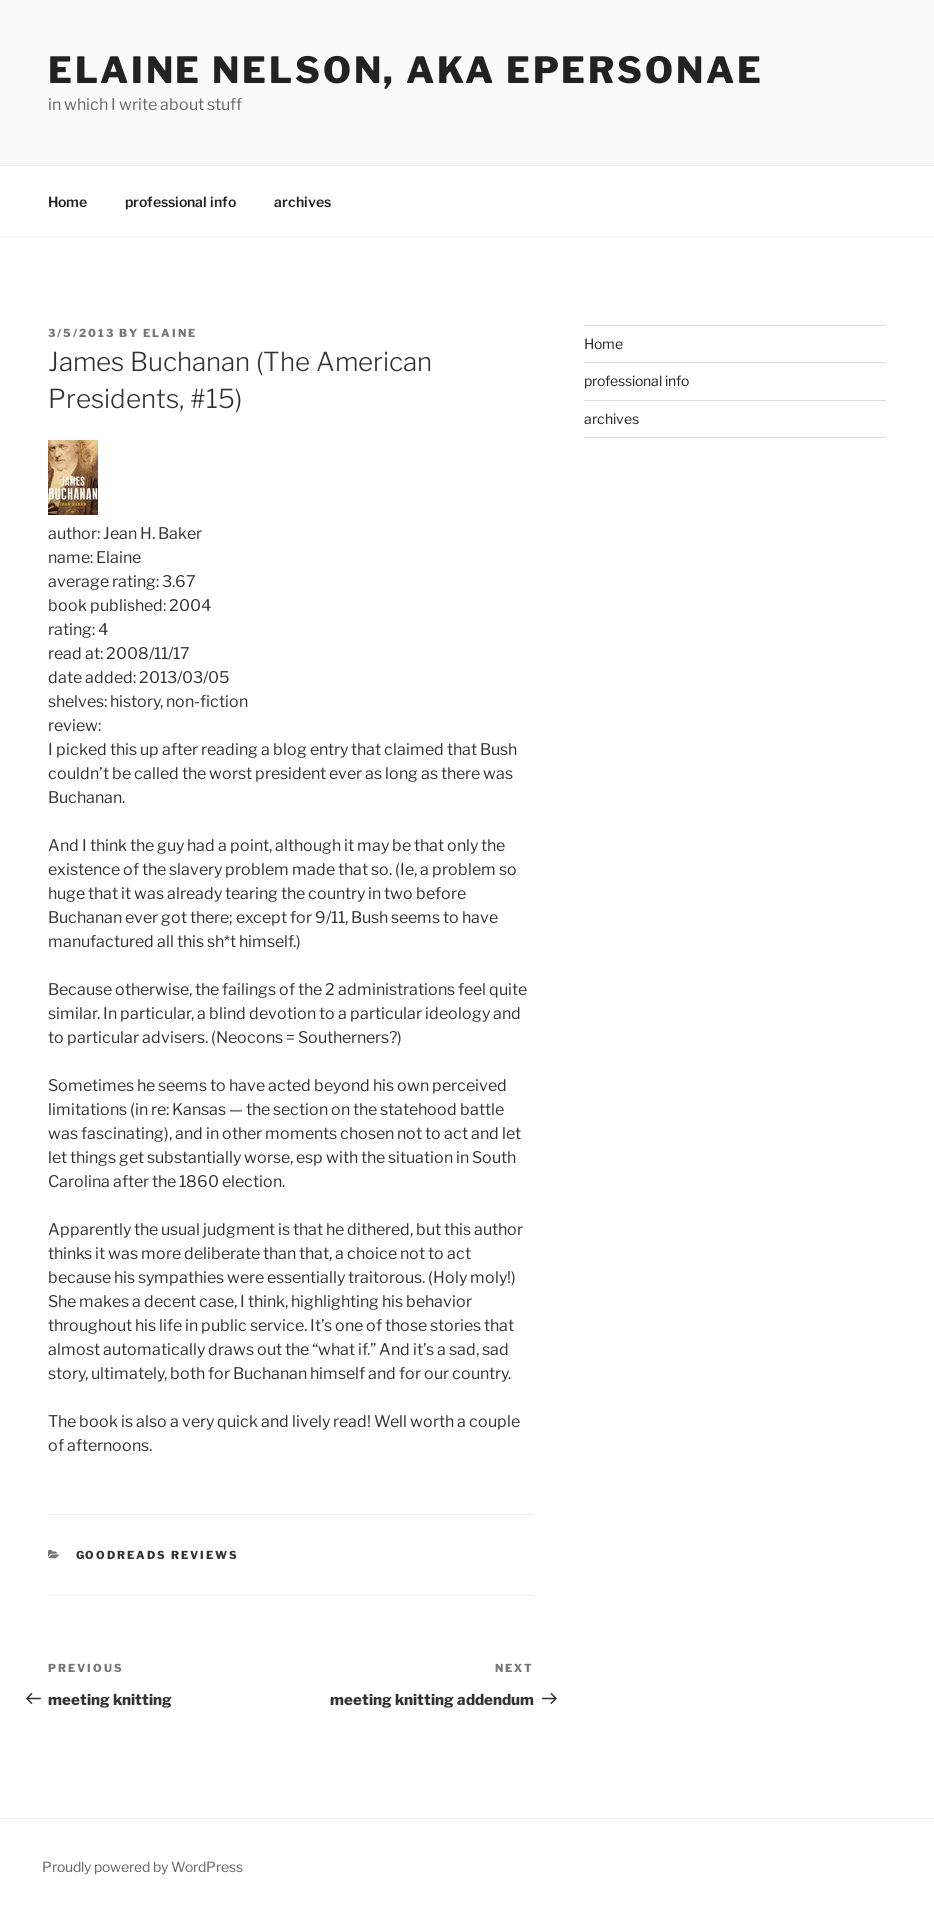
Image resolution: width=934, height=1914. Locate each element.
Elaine (170, 333)
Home (67, 201)
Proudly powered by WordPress (142, 1866)
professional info (180, 201)
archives (302, 201)
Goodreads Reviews (158, 1555)
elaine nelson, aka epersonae (406, 70)
